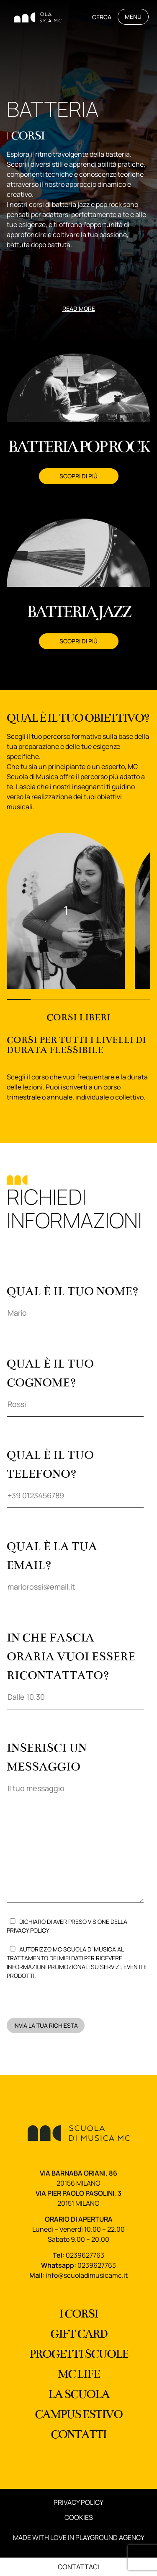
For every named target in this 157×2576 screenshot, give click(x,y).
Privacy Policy (28, 1930)
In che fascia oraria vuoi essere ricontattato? (75, 1667)
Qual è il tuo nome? (75, 1301)
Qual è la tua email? (75, 1566)
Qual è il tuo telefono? (75, 1475)
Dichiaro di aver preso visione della (67, 1926)
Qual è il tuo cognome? (75, 1384)
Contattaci (78, 2566)
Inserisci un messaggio (75, 1823)
